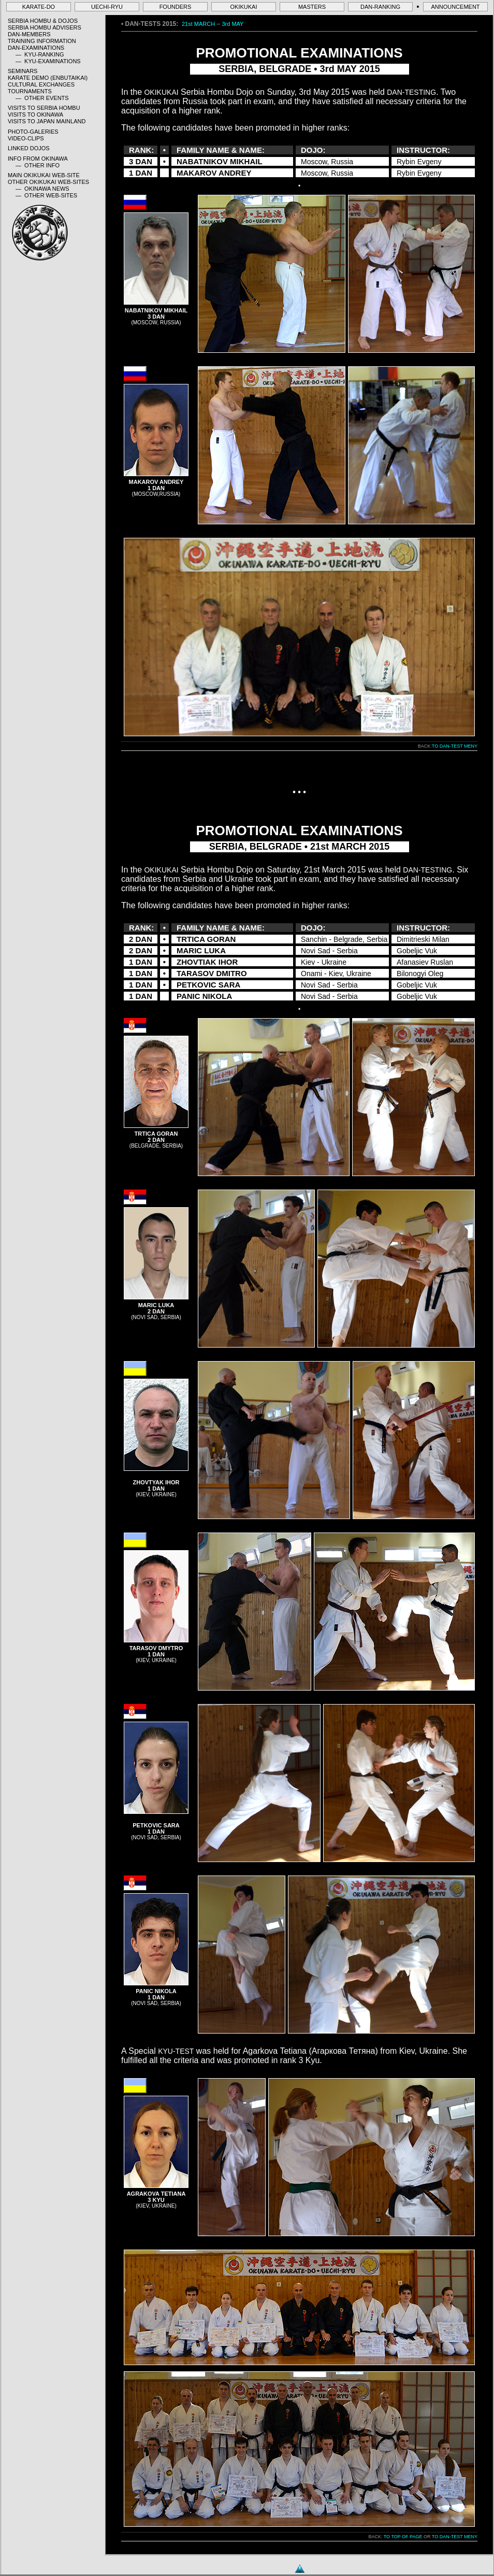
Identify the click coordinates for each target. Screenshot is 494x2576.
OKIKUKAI (243, 7)
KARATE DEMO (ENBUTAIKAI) (48, 78)
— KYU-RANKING (40, 54)
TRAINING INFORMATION (42, 41)
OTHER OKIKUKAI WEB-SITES (48, 182)
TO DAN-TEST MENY (454, 746)
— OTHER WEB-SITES (46, 195)
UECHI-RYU (107, 7)
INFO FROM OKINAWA (38, 158)
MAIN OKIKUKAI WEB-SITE (44, 175)
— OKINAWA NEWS (42, 188)
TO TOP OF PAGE (403, 2536)
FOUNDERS (175, 7)
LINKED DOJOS (29, 148)
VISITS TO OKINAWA (35, 114)
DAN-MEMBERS (29, 34)
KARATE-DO (38, 7)
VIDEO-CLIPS (26, 138)
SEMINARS (22, 71)
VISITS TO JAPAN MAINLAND (46, 121)
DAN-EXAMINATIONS (36, 48)
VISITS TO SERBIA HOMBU (44, 108)
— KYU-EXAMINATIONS (48, 61)
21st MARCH (198, 24)
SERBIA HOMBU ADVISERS (44, 27)
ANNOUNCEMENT (455, 7)
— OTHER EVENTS (42, 98)
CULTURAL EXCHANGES (41, 84)
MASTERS (312, 7)
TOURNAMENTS (30, 91)
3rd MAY (232, 24)
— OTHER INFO (38, 165)
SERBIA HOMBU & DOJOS (43, 21)
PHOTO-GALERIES (33, 131)
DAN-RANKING (380, 7)
